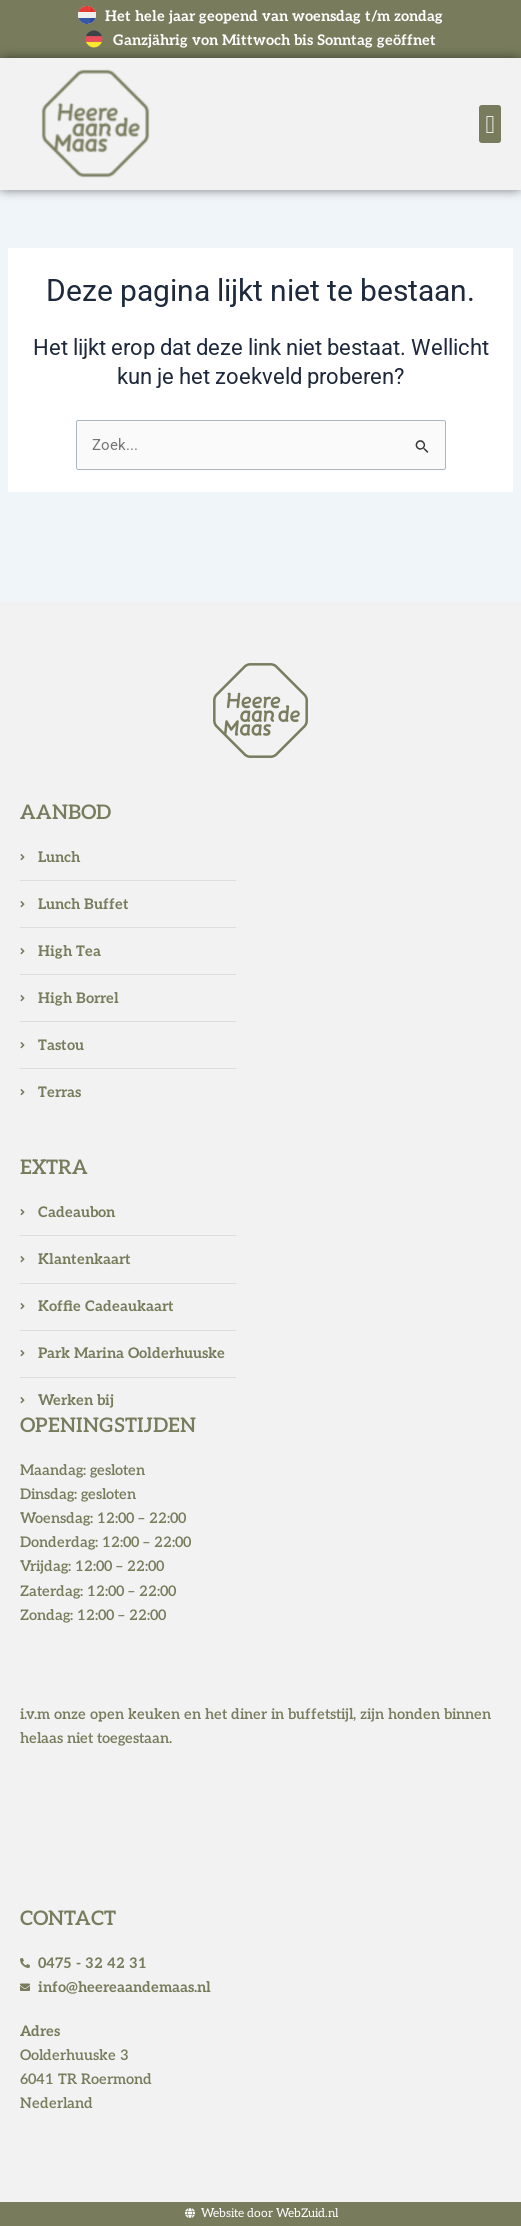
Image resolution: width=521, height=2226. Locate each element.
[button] (490, 124)
